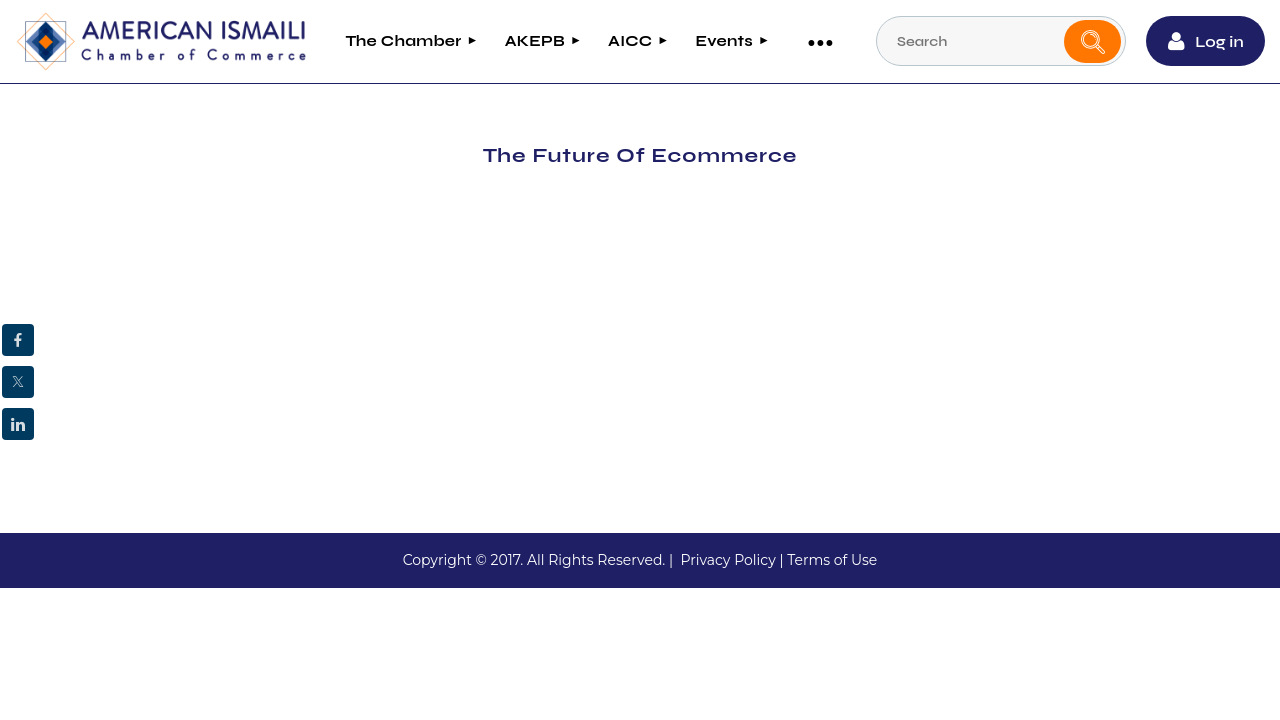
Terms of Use (832, 558)
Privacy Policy (727, 558)
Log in (1222, 40)
